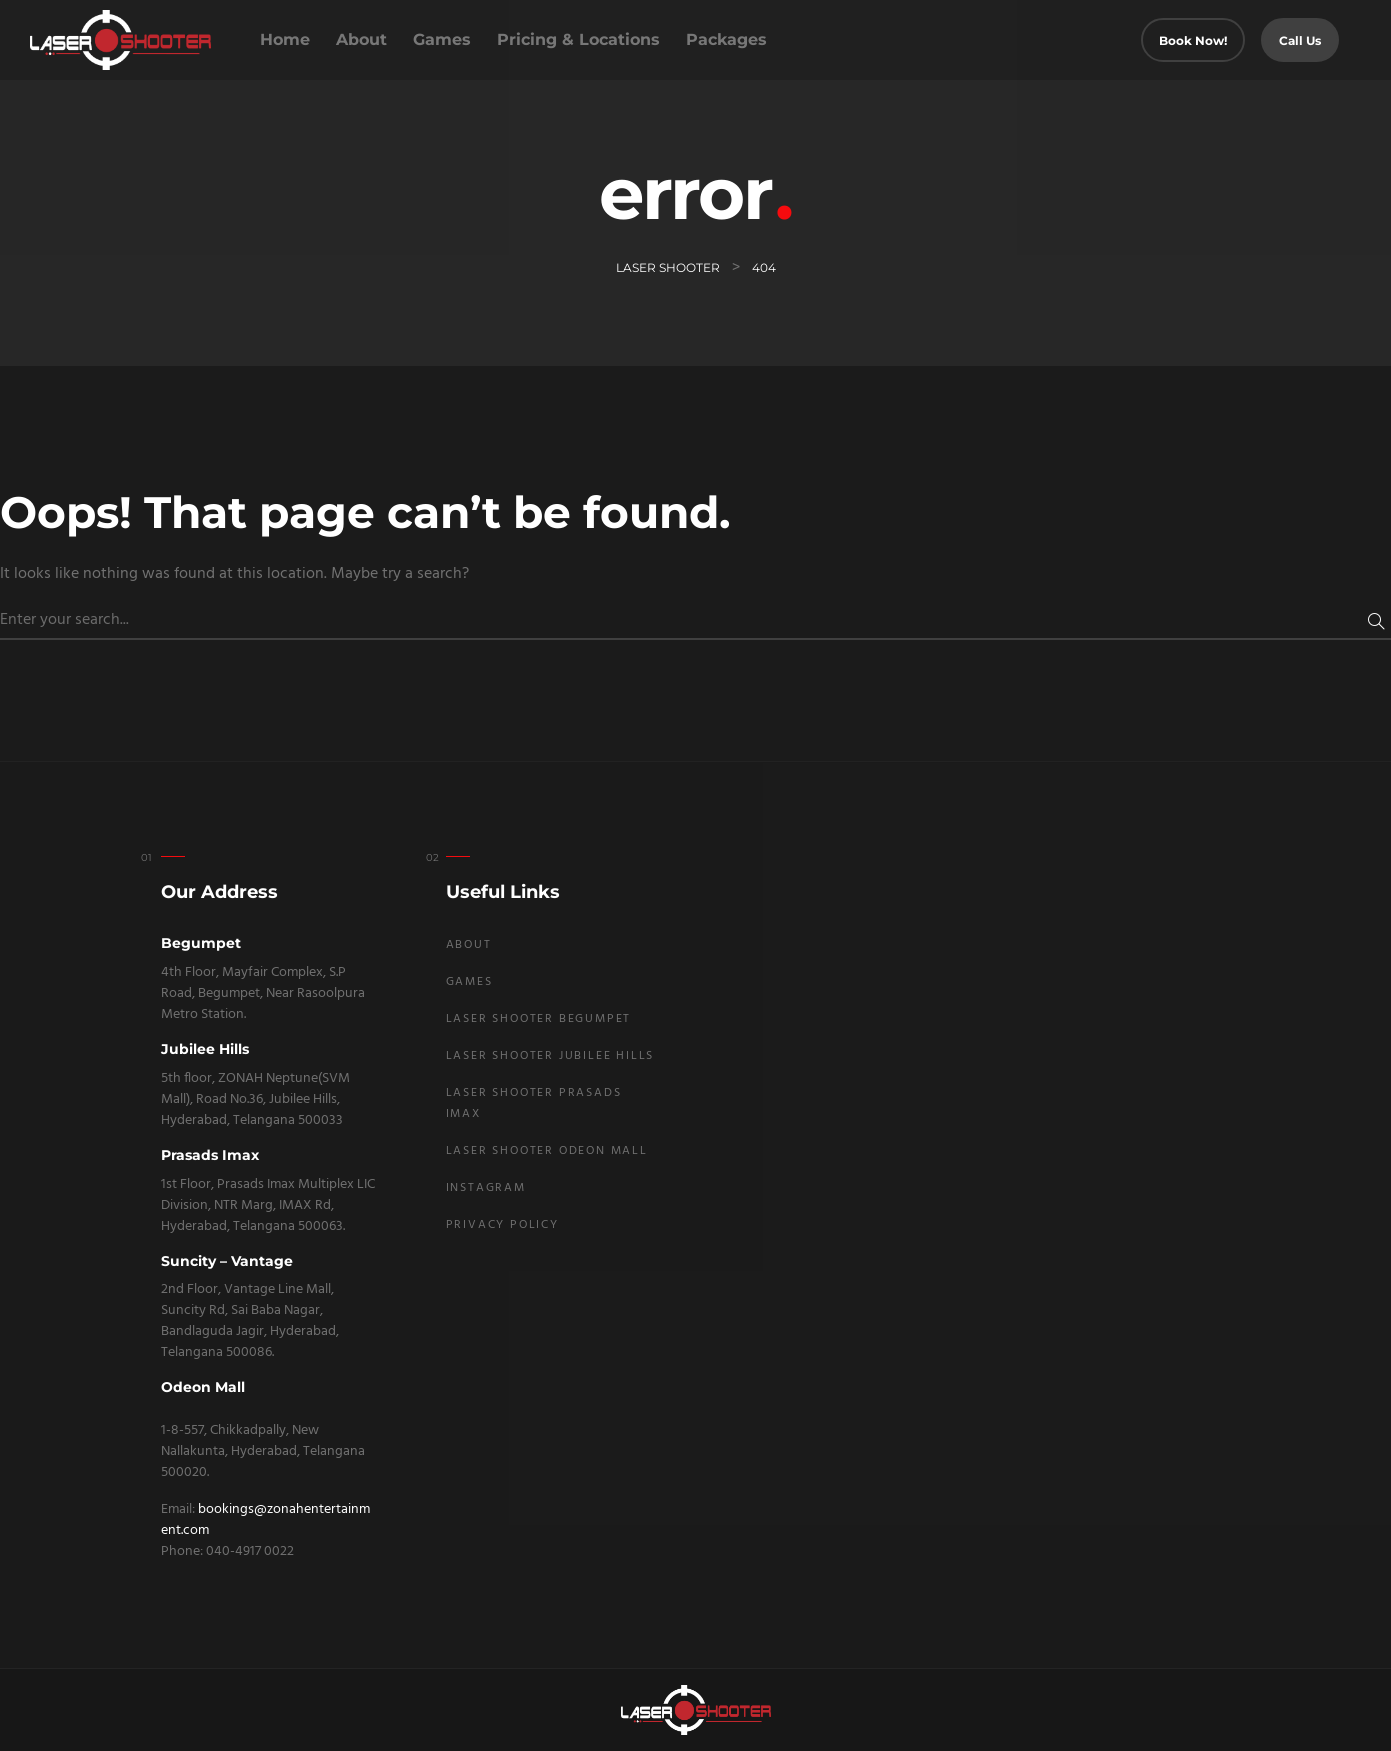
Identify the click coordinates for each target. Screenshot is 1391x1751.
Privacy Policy (502, 1225)
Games (442, 39)
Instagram (486, 1188)
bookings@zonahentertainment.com (265, 1520)
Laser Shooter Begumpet (539, 1019)
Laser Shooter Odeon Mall (547, 1151)
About (361, 39)
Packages (726, 39)
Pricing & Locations (578, 39)
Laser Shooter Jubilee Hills (550, 1056)
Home (285, 39)
